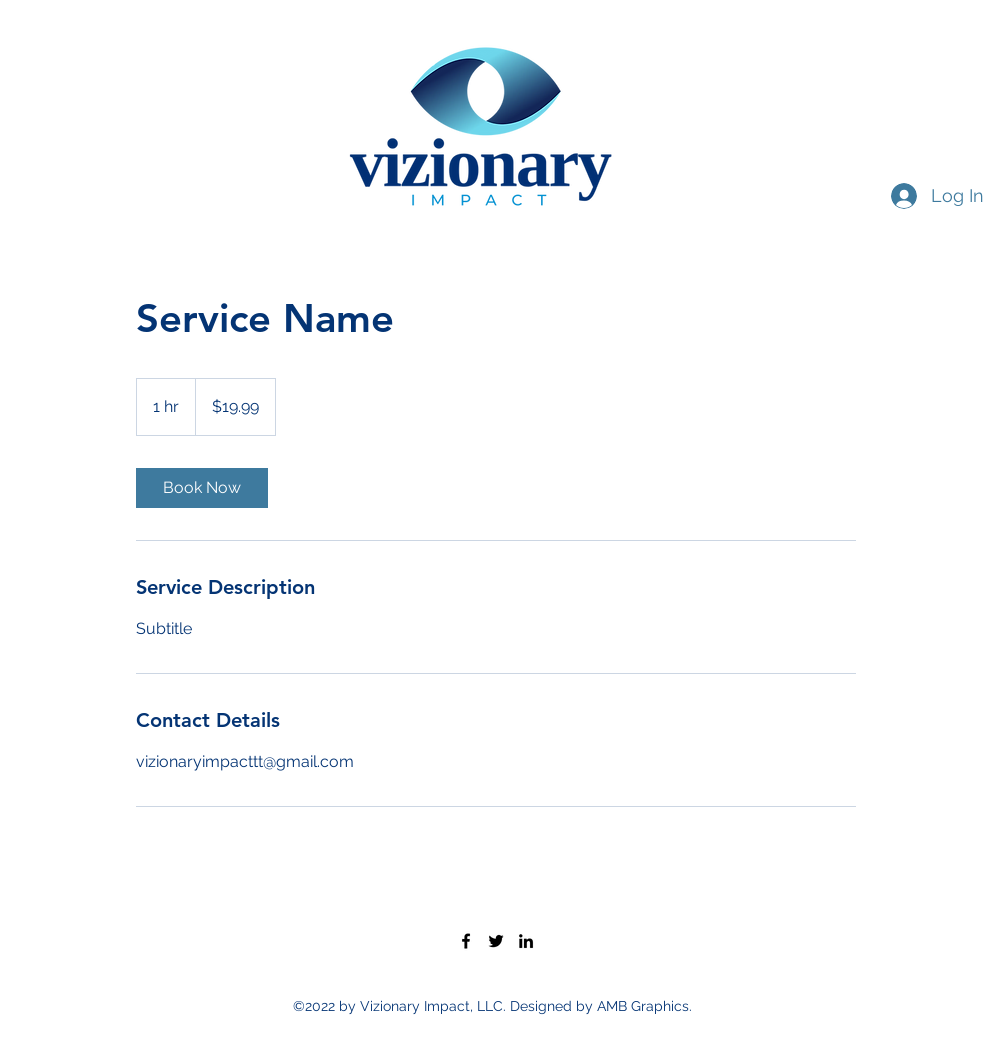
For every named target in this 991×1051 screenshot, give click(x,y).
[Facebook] (466, 941)
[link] (202, 488)
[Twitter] (496, 941)
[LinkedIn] (526, 941)
